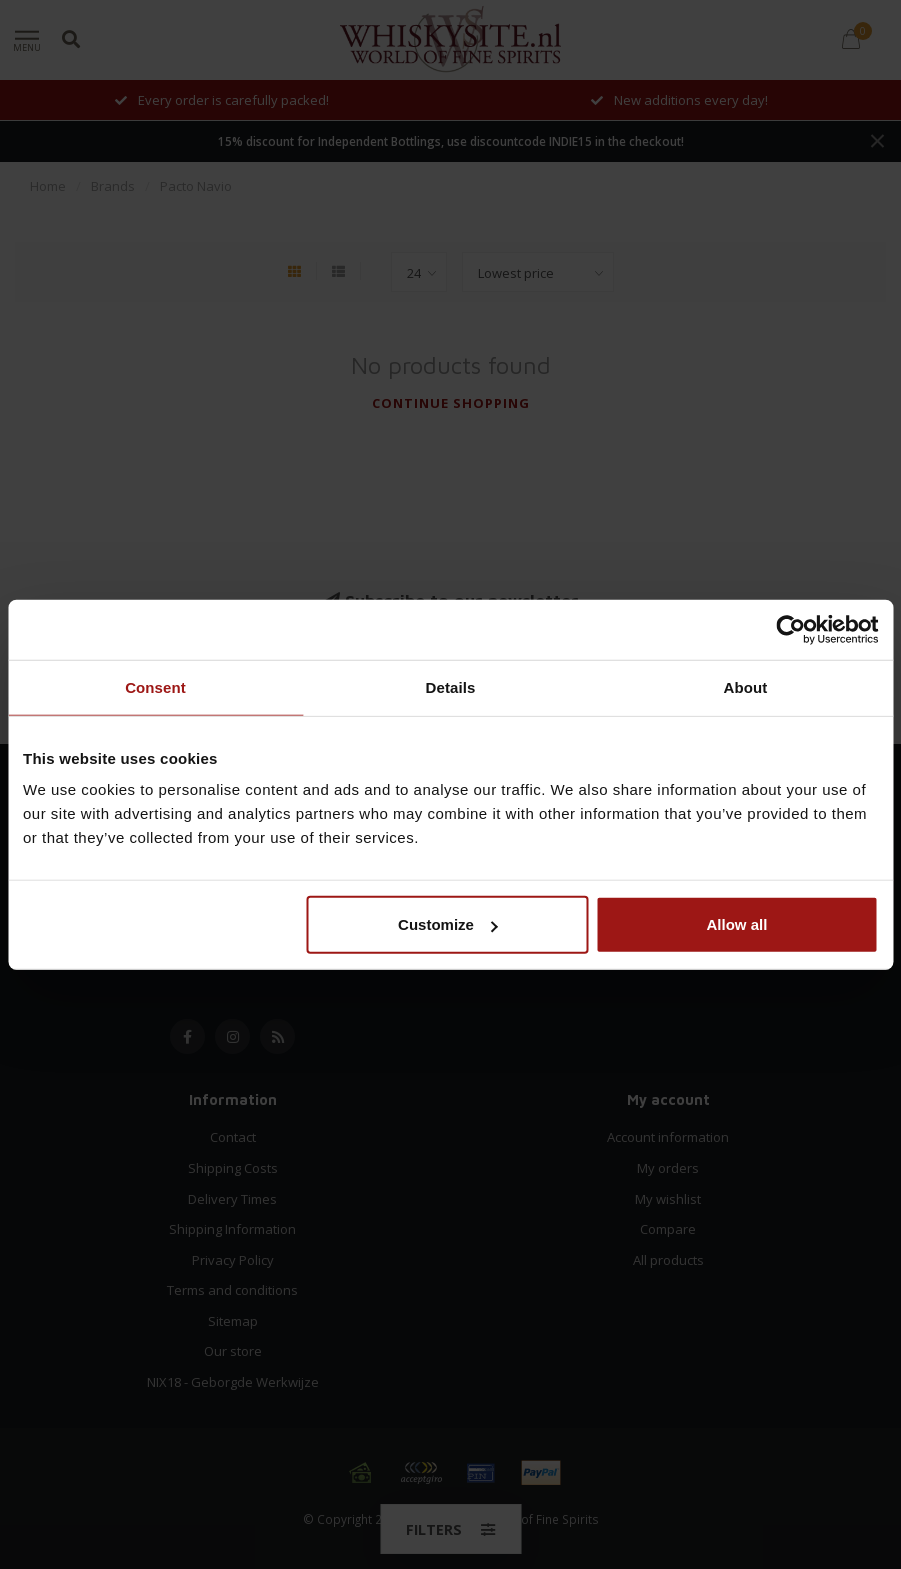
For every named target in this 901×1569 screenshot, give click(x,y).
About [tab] (746, 686)
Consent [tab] (155, 686)
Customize (448, 924)
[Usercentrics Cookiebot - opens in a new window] (790, 629)
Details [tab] (451, 686)
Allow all (737, 924)
